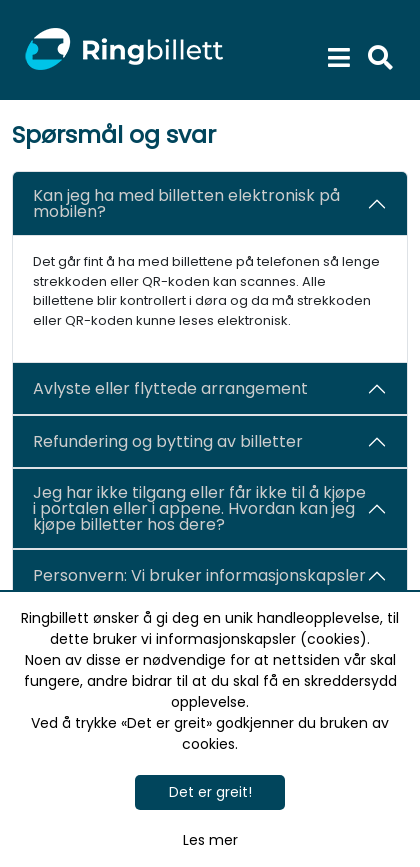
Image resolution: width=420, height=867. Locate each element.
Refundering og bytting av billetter (168, 441)
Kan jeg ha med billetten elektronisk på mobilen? (186, 203)
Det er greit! (210, 792)
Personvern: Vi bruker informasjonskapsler (199, 575)
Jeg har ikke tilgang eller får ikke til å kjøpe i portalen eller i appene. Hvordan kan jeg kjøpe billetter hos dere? (199, 508)
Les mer (210, 840)
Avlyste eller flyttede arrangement (170, 388)
